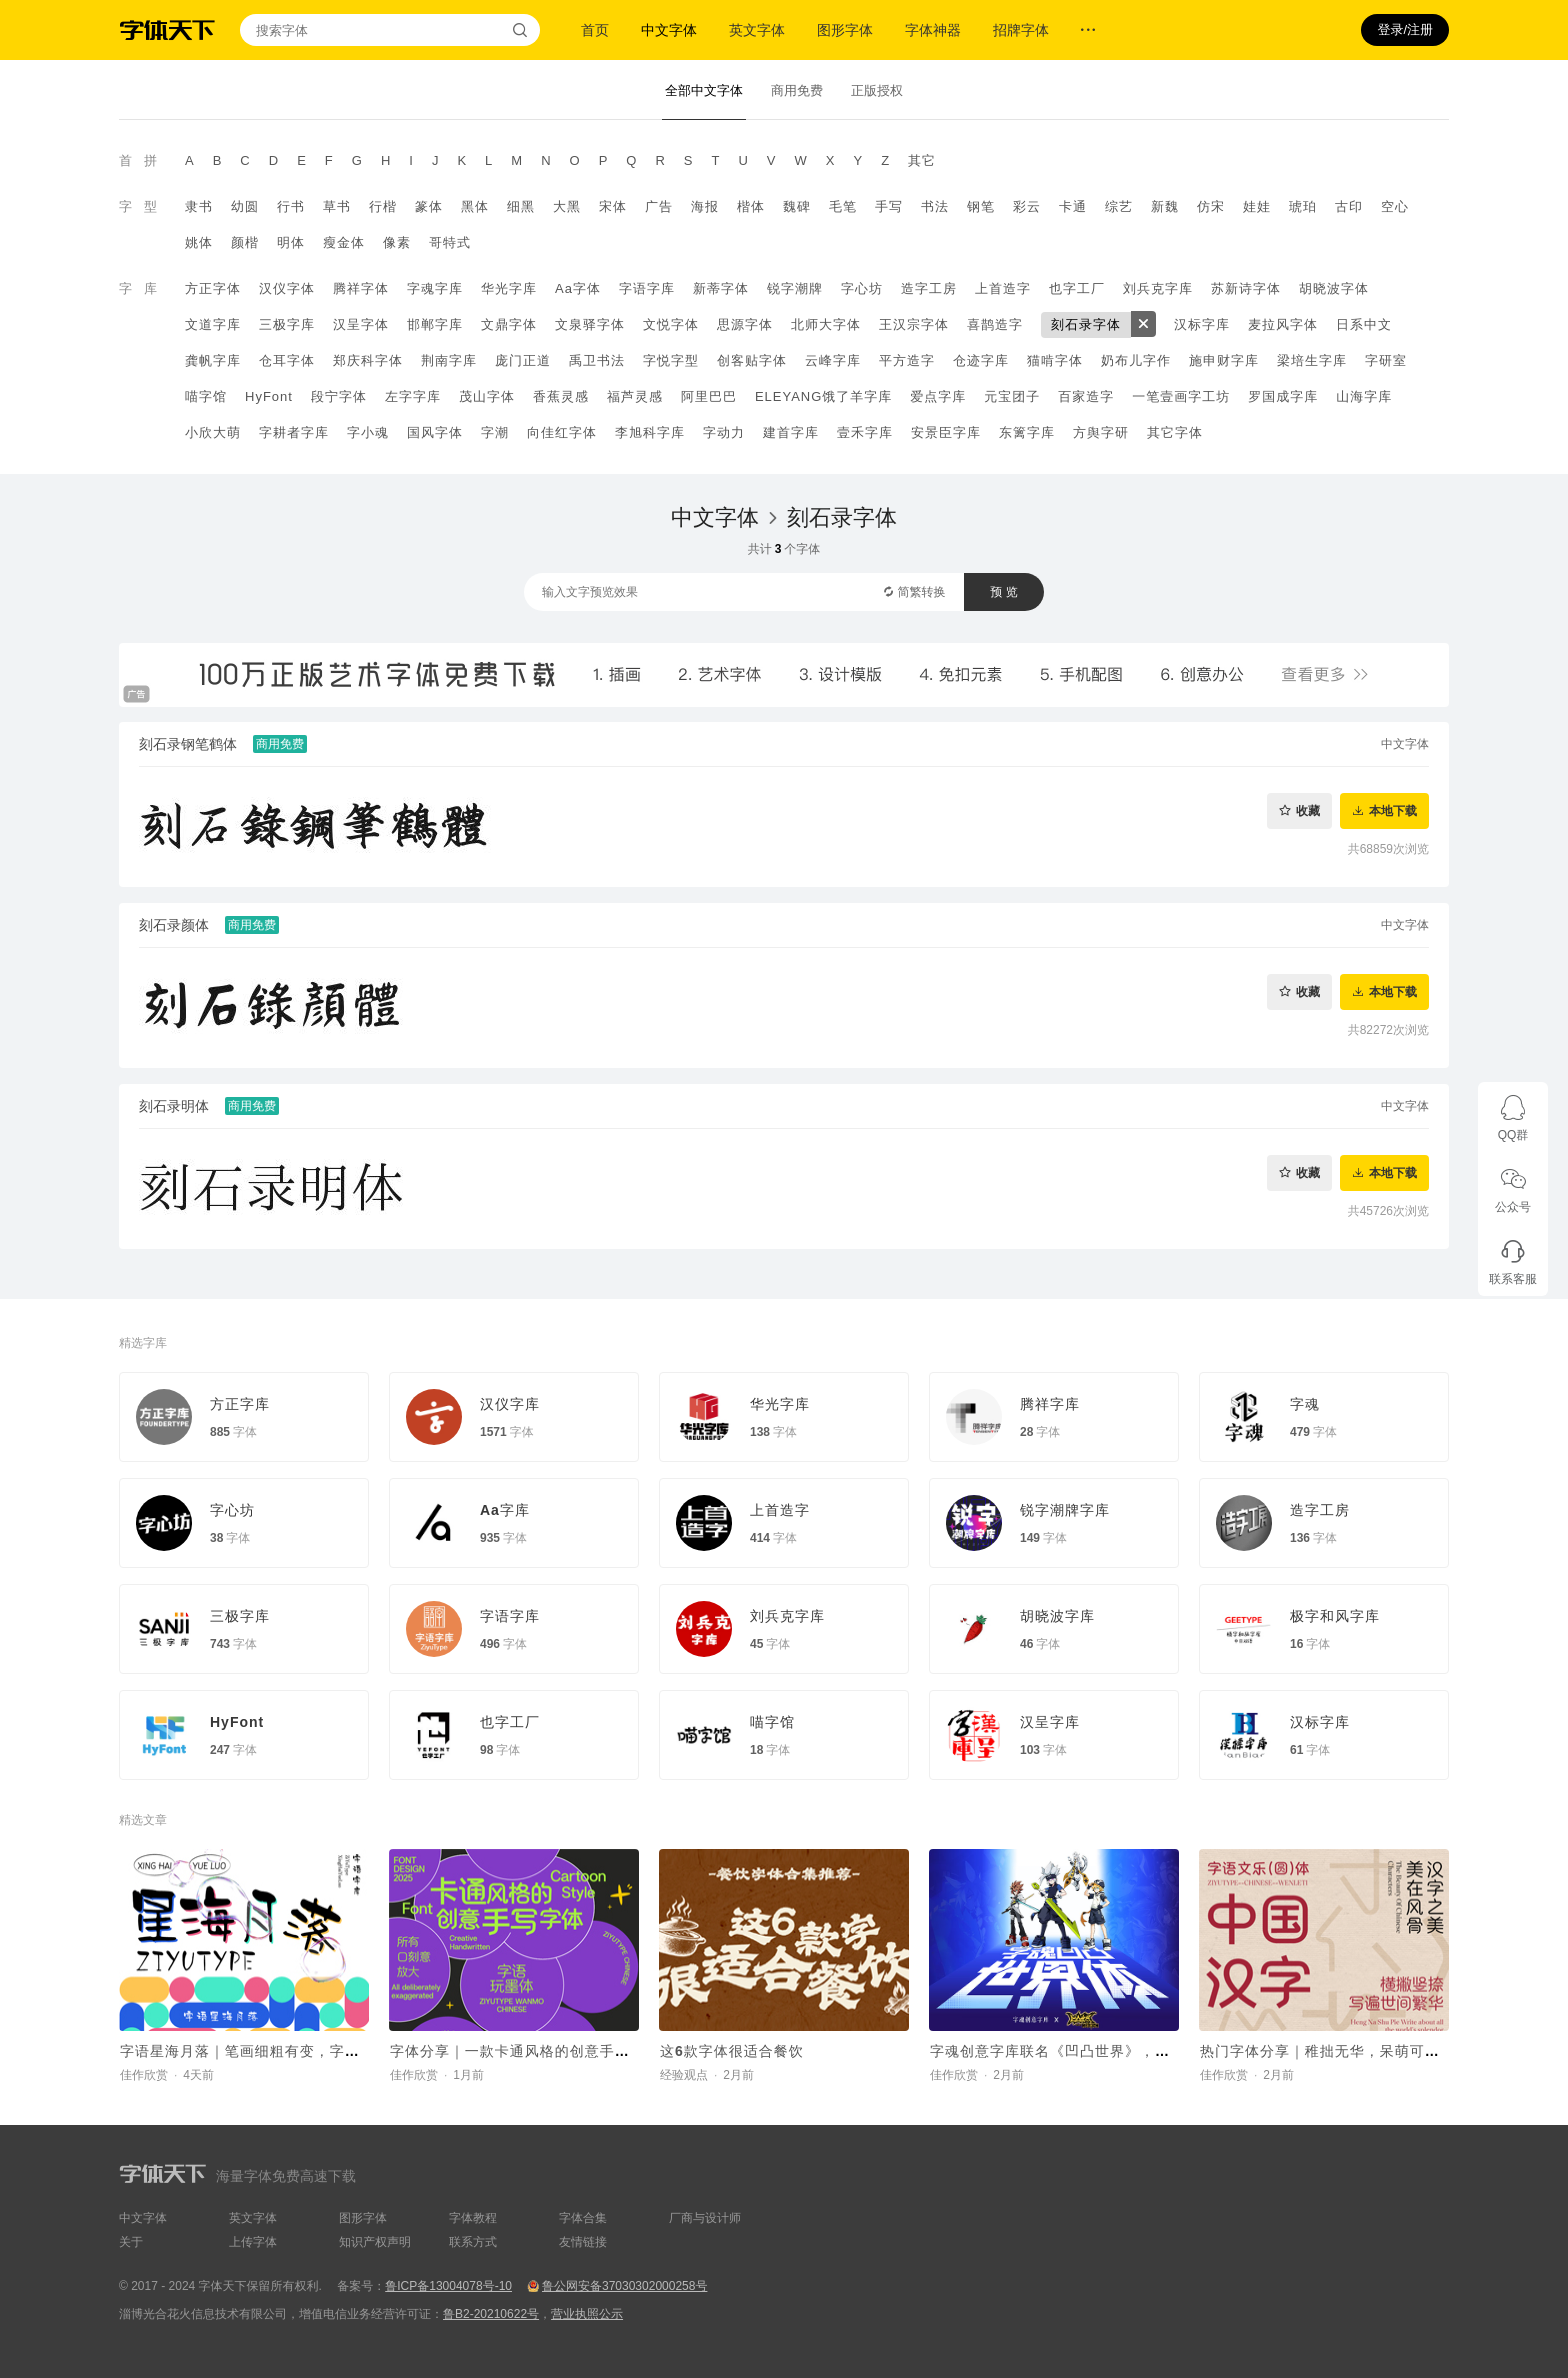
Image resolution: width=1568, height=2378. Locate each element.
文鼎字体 (509, 324)
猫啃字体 (1055, 360)
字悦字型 (671, 360)
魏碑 (797, 206)
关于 (131, 2242)
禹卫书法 (597, 360)
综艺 (1119, 206)
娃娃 (1257, 206)
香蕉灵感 (561, 396)
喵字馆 (206, 396)
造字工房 (929, 288)
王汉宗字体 (914, 324)
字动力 (724, 432)
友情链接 (583, 2242)
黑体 (475, 206)
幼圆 (245, 206)
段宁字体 (339, 396)
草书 (337, 206)
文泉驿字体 (590, 324)
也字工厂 (1077, 288)
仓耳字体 (287, 360)
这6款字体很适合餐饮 (732, 2051)
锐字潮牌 (795, 288)
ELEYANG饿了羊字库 (823, 396)
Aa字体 (578, 288)
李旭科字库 (650, 432)
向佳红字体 (562, 432)
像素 (397, 242)
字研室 (1386, 360)
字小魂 (368, 432)
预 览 (1003, 592)
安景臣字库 (946, 432)
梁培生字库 (1312, 360)
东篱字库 (1027, 432)
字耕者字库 (294, 432)
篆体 (429, 206)
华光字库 (509, 288)
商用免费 (797, 90)
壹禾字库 (865, 432)
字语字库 (647, 288)
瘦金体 (344, 242)
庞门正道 (523, 360)
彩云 (1027, 206)
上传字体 (253, 2242)
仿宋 (1211, 206)
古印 (1349, 206)
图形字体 (845, 30)
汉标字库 (1202, 324)
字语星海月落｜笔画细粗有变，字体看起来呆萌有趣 (292, 2051)
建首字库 (791, 432)
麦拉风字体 (1283, 324)
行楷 (383, 206)
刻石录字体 (1086, 324)
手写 (889, 206)
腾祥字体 (361, 288)
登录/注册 (1405, 29)
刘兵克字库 (1158, 288)
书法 (935, 206)
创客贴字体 (752, 360)
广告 (659, 206)
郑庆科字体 (368, 360)
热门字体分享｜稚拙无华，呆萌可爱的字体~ (1347, 2051)
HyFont (269, 396)
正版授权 (877, 90)
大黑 (567, 206)
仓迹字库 (981, 360)
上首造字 (1003, 288)
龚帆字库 (213, 360)
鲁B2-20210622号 (491, 2314)
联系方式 (473, 2242)
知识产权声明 (375, 2242)
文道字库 (213, 324)
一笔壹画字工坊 (1181, 396)
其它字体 (1175, 432)
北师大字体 (826, 324)
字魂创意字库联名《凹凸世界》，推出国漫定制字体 (1102, 2051)
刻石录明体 (174, 1106)
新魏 (1165, 206)
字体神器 (933, 30)
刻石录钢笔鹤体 (188, 744)
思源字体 (745, 324)
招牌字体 (1021, 30)
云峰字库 (833, 360)
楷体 (751, 206)
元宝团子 (1012, 396)
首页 (595, 30)
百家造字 (1086, 396)
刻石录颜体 (174, 925)
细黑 (521, 206)
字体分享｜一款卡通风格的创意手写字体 (525, 2051)
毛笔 (843, 206)
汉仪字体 (287, 288)
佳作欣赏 (144, 2075)
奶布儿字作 (1136, 360)
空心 (1395, 206)
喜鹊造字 (995, 324)
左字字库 (413, 396)
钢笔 (981, 206)
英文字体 (757, 30)
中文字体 (669, 30)
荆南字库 (449, 360)
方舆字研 (1101, 432)
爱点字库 (938, 396)
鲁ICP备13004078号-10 (448, 2286)
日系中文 (1364, 324)
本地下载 (1393, 810)
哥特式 (450, 242)
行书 (291, 206)
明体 (291, 242)
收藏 (1308, 810)
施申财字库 (1224, 360)
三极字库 (287, 324)
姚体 (199, 242)
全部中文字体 (704, 90)
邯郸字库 (435, 324)
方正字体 (213, 288)
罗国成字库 (1283, 396)
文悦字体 (671, 324)
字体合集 (583, 2218)
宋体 (613, 206)
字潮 (495, 432)
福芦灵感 (635, 396)
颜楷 (245, 242)
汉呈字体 (361, 324)
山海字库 (1364, 396)
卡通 (1073, 206)
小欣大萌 (213, 432)
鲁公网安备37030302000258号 (624, 2286)
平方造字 (907, 360)
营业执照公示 (587, 2314)
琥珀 (1303, 206)
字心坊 (862, 288)
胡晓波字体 (1334, 288)
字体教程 (473, 2218)
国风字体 (435, 432)
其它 (922, 160)
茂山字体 (487, 396)
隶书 (199, 206)
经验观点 (684, 2075)
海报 (705, 206)
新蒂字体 (721, 288)
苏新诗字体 (1246, 288)
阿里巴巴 (709, 396)
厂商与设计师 (705, 2218)
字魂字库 (435, 288)
